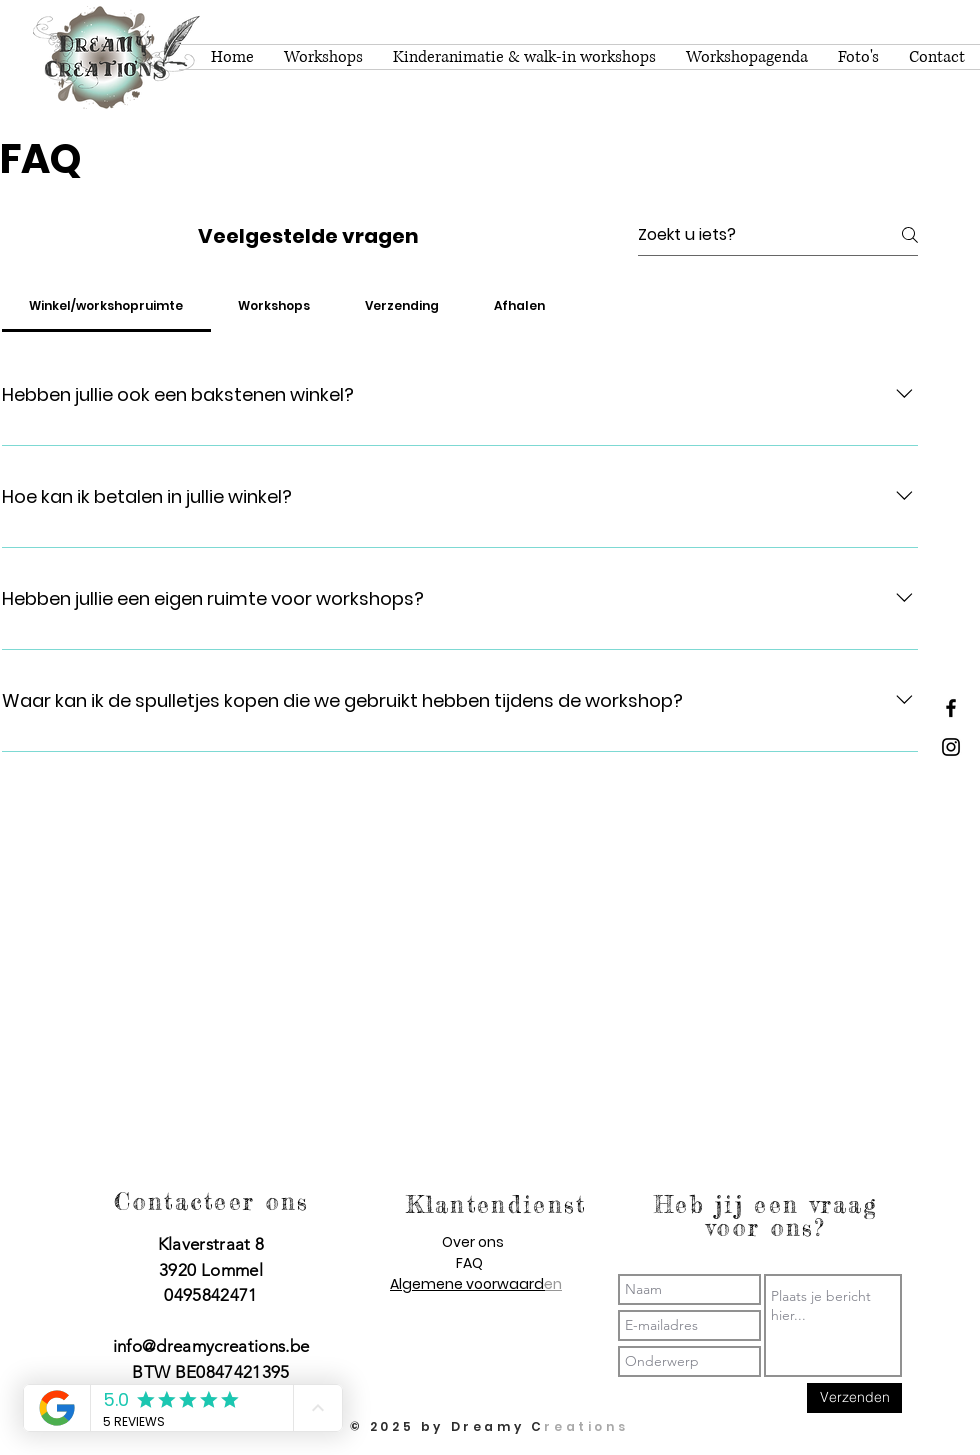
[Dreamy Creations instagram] (951, 747)
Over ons (473, 1242)
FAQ (469, 1263)
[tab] (106, 306)
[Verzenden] (854, 1398)
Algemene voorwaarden (476, 1284)
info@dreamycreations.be (211, 1346)
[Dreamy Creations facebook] (951, 708)
